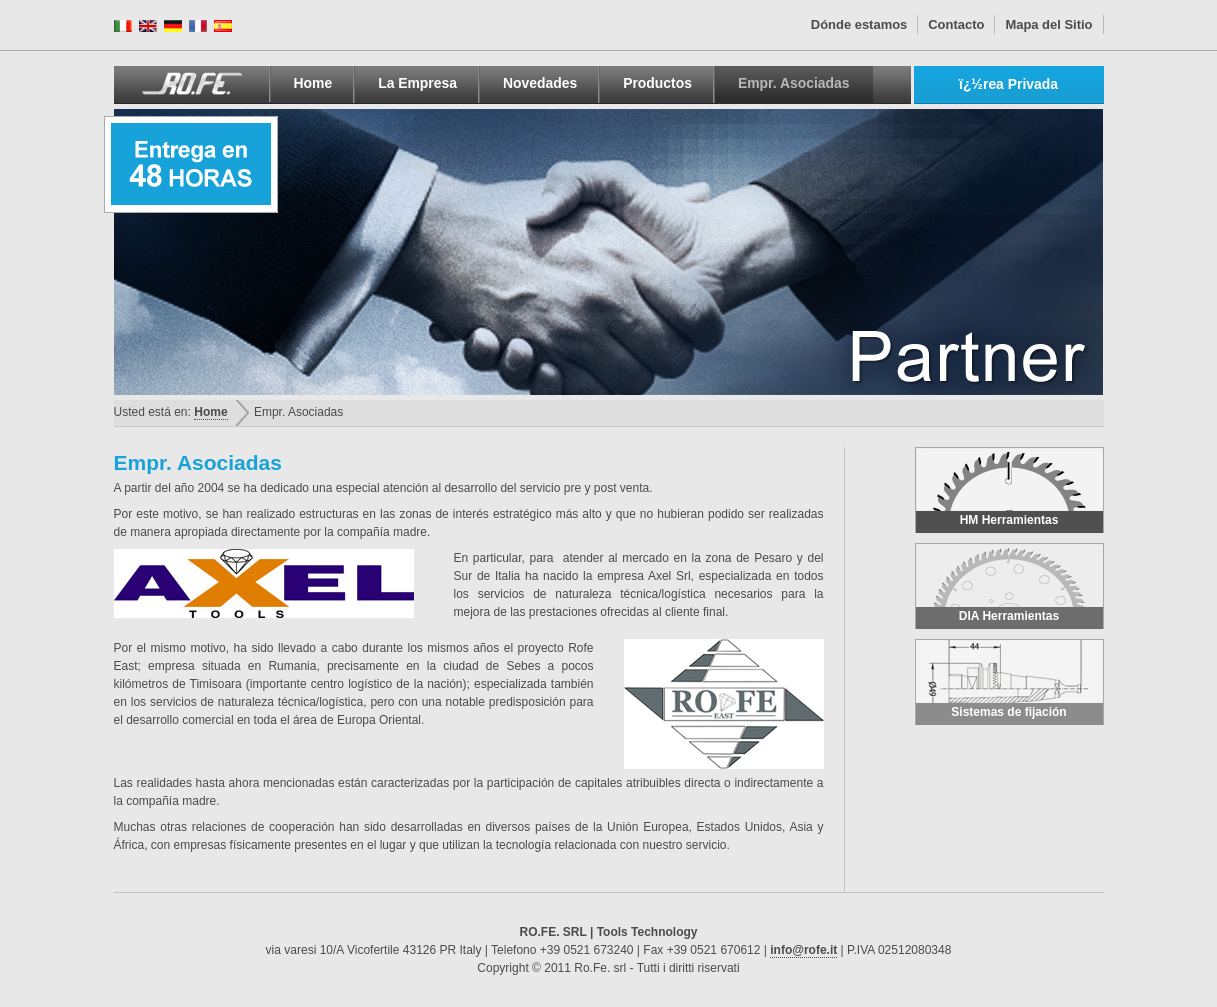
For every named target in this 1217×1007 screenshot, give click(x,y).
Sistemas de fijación (1009, 679)
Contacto (956, 24)
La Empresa (417, 83)
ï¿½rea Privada (1008, 84)
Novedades (540, 83)
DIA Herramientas (1009, 583)
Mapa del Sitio (1048, 24)
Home (313, 83)
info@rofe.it (803, 950)
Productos (657, 83)
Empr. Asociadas (794, 83)
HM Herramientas (1009, 487)
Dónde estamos (859, 24)
